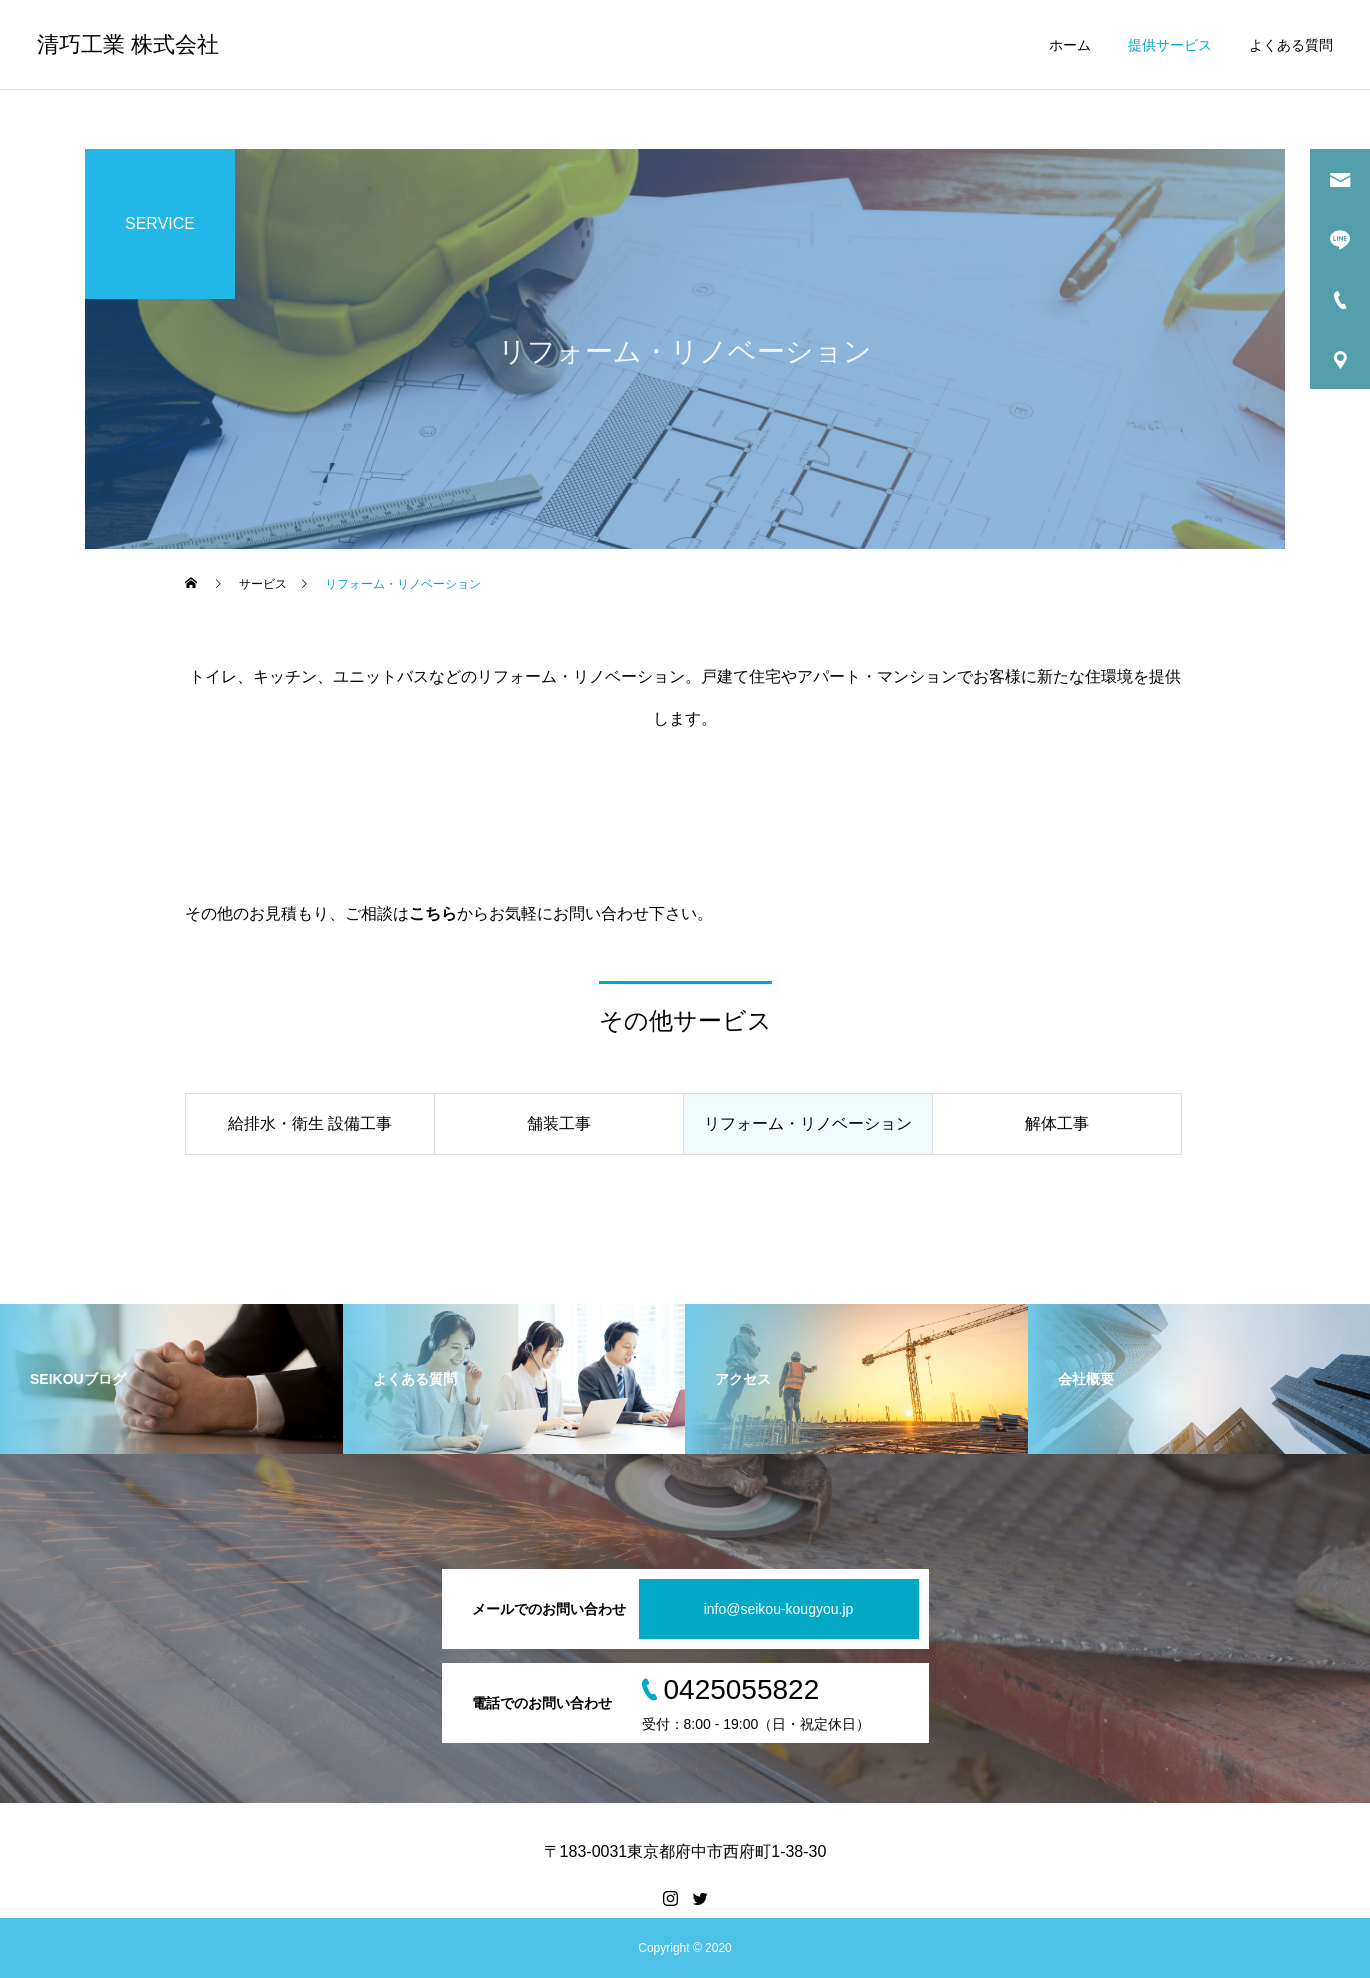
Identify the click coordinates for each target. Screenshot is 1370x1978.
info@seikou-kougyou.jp (779, 1609)
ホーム (1070, 45)
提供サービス (1170, 45)
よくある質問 (1291, 45)
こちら (433, 913)
